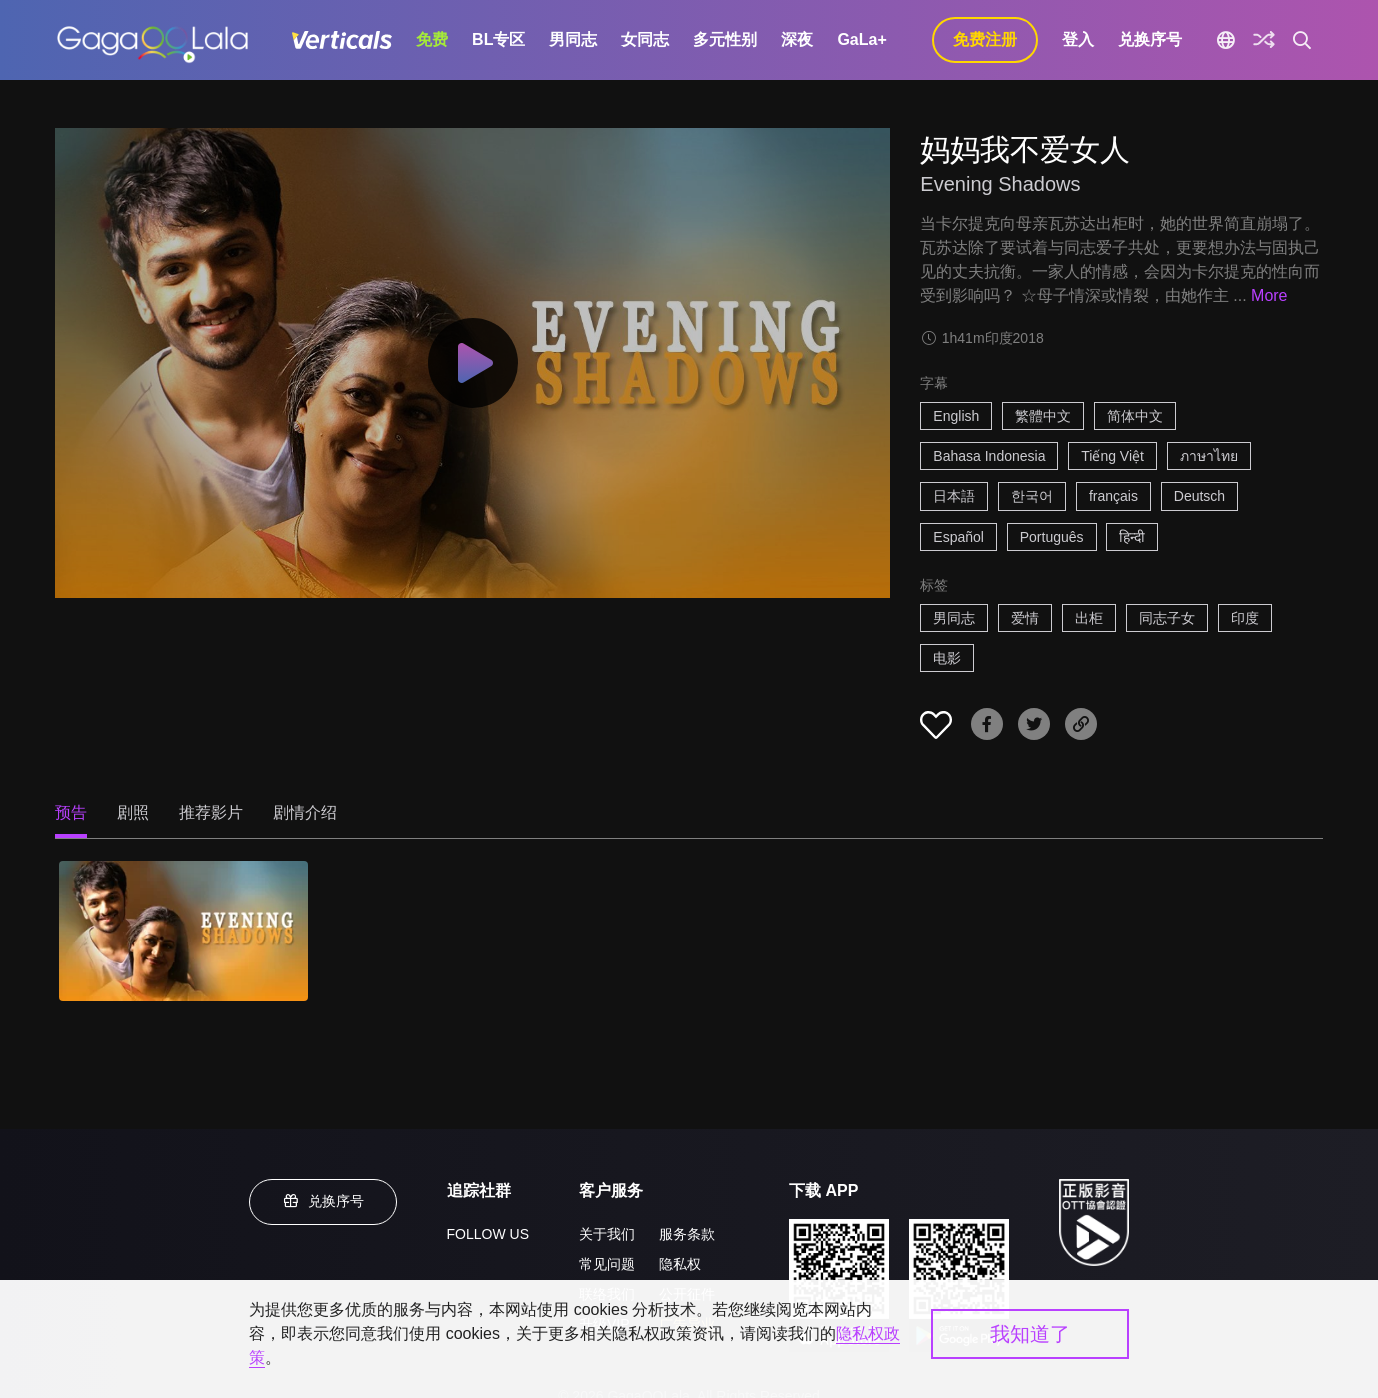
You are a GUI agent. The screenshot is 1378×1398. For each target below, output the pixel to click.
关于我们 (607, 1234)
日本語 (954, 496)
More (1269, 295)
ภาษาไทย (1209, 456)
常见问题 (607, 1264)
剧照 (133, 812)
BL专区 (498, 39)
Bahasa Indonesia (989, 456)
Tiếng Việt (1112, 456)
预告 (71, 812)
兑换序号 (1150, 39)
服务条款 (687, 1234)
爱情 (1025, 618)
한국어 (1032, 496)
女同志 (645, 39)
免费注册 (985, 39)
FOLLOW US (488, 1234)
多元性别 (725, 39)
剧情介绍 (305, 812)
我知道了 (1030, 1334)
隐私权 (680, 1264)
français (1113, 496)
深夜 (797, 39)
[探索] (1264, 40)
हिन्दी (1132, 537)
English (956, 416)
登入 (1078, 39)
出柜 (1089, 618)
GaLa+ (861, 39)
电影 (947, 658)
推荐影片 (211, 812)
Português (1052, 537)
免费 (432, 39)
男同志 (573, 39)
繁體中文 (1043, 416)
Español (958, 537)
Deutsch (1199, 496)
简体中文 (1135, 416)
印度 (1245, 618)
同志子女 (1167, 618)
